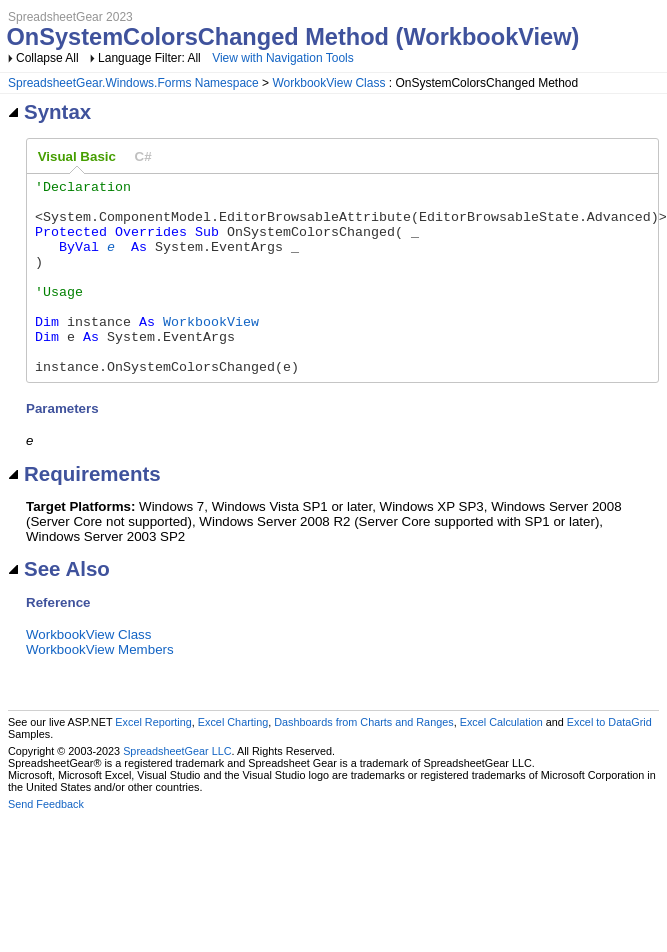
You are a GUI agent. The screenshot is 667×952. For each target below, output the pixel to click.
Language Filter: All (151, 58)
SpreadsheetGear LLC (177, 790)
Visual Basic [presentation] (77, 156)
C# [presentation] (143, 156)
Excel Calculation (501, 761)
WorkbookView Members (100, 688)
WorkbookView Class (328, 83)
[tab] (77, 157)
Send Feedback (46, 843)
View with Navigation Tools (283, 58)
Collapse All (47, 58)
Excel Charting (233, 761)
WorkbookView (211, 351)
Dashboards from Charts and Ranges (363, 761)
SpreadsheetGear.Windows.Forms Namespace (133, 83)
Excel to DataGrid (609, 761)
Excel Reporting (153, 761)
